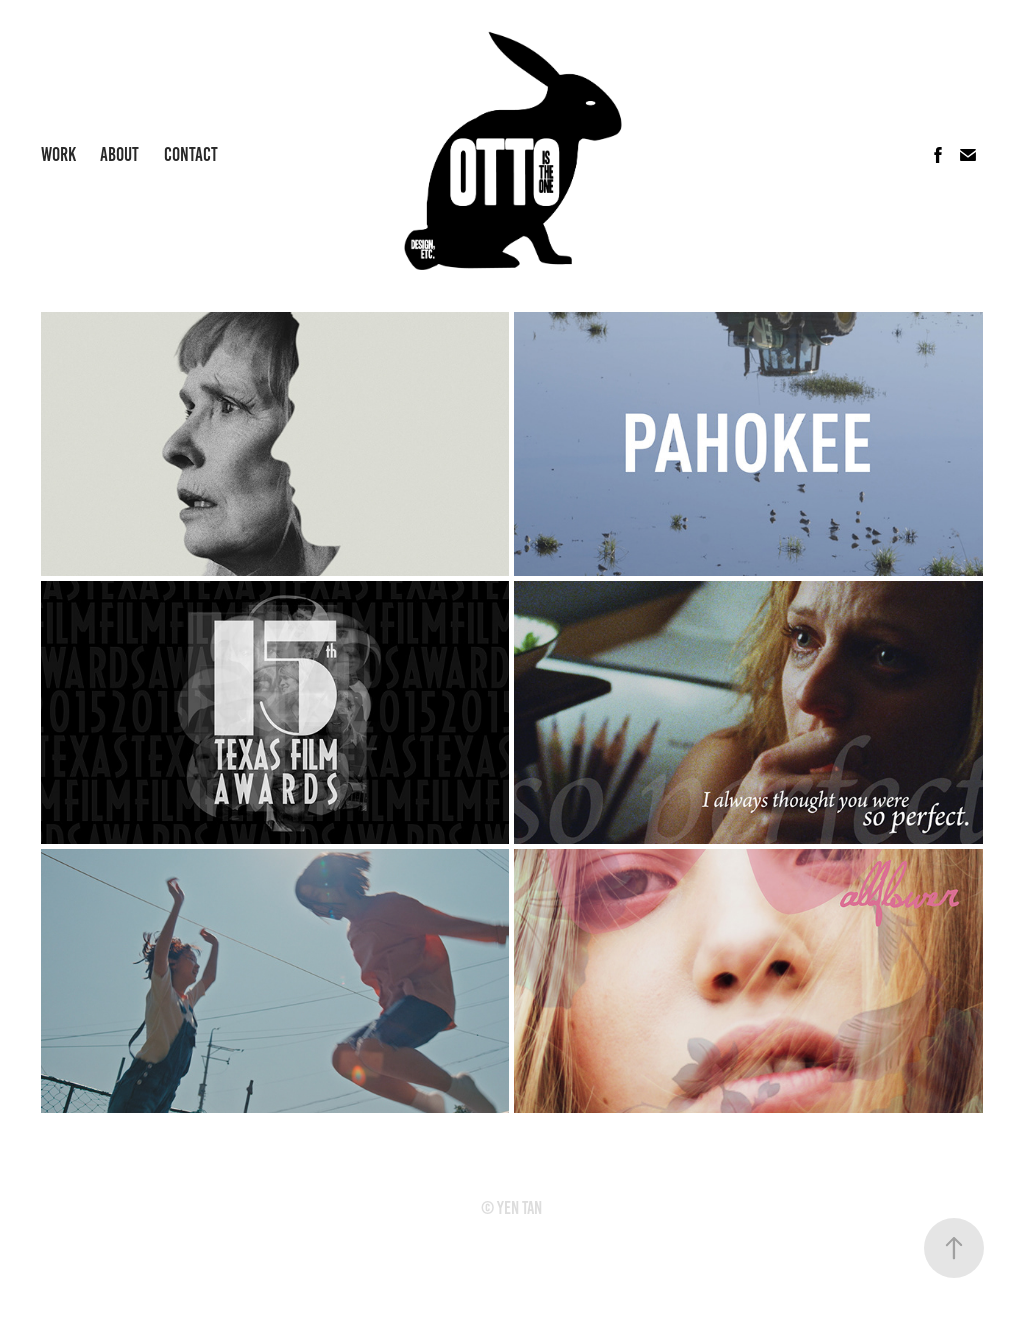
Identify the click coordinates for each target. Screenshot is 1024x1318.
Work (58, 154)
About (119, 154)
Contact (191, 154)
